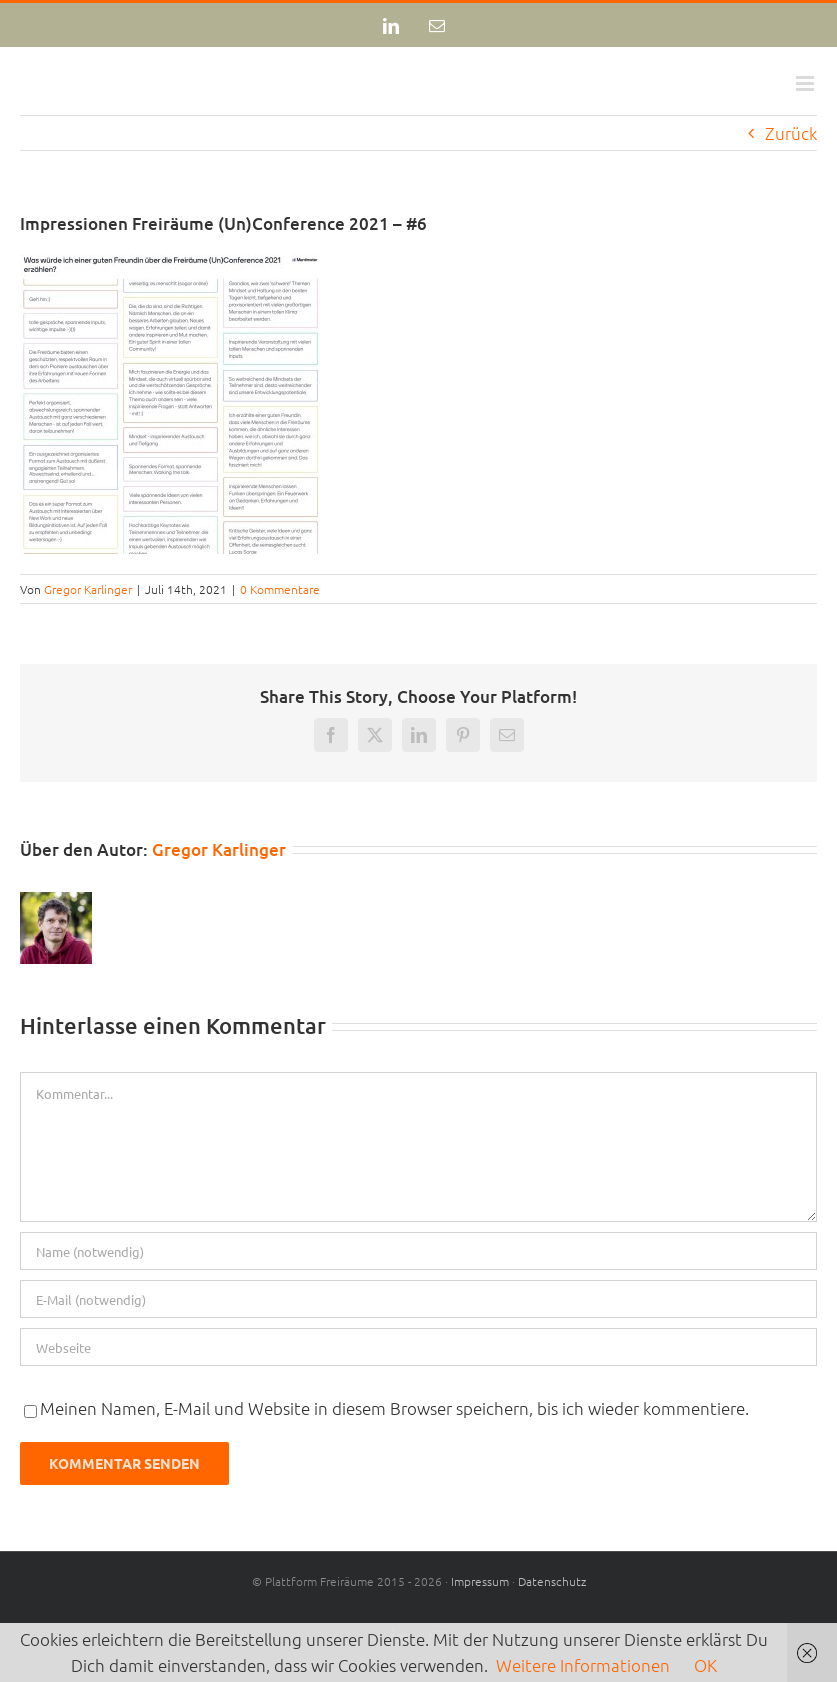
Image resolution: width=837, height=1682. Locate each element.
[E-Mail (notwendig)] (418, 1299)
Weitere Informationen (583, 1665)
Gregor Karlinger (88, 589)
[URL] (418, 1347)
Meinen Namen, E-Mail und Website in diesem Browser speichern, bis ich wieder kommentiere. (394, 1408)
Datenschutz (552, 1581)
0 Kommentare (280, 589)
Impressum (480, 1581)
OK (705, 1665)
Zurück (791, 133)
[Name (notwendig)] (418, 1251)
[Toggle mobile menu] (806, 83)
